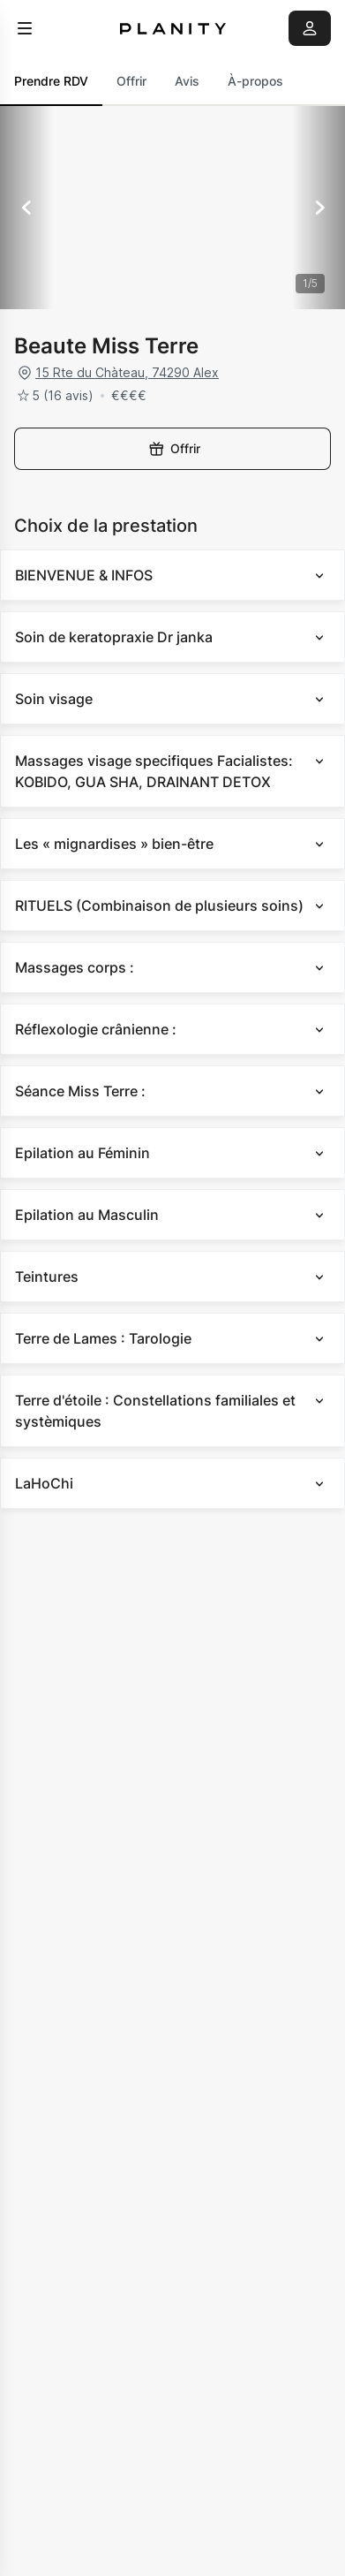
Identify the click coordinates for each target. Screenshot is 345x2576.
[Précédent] (26, 207)
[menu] (24, 28)
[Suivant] (318, 207)
